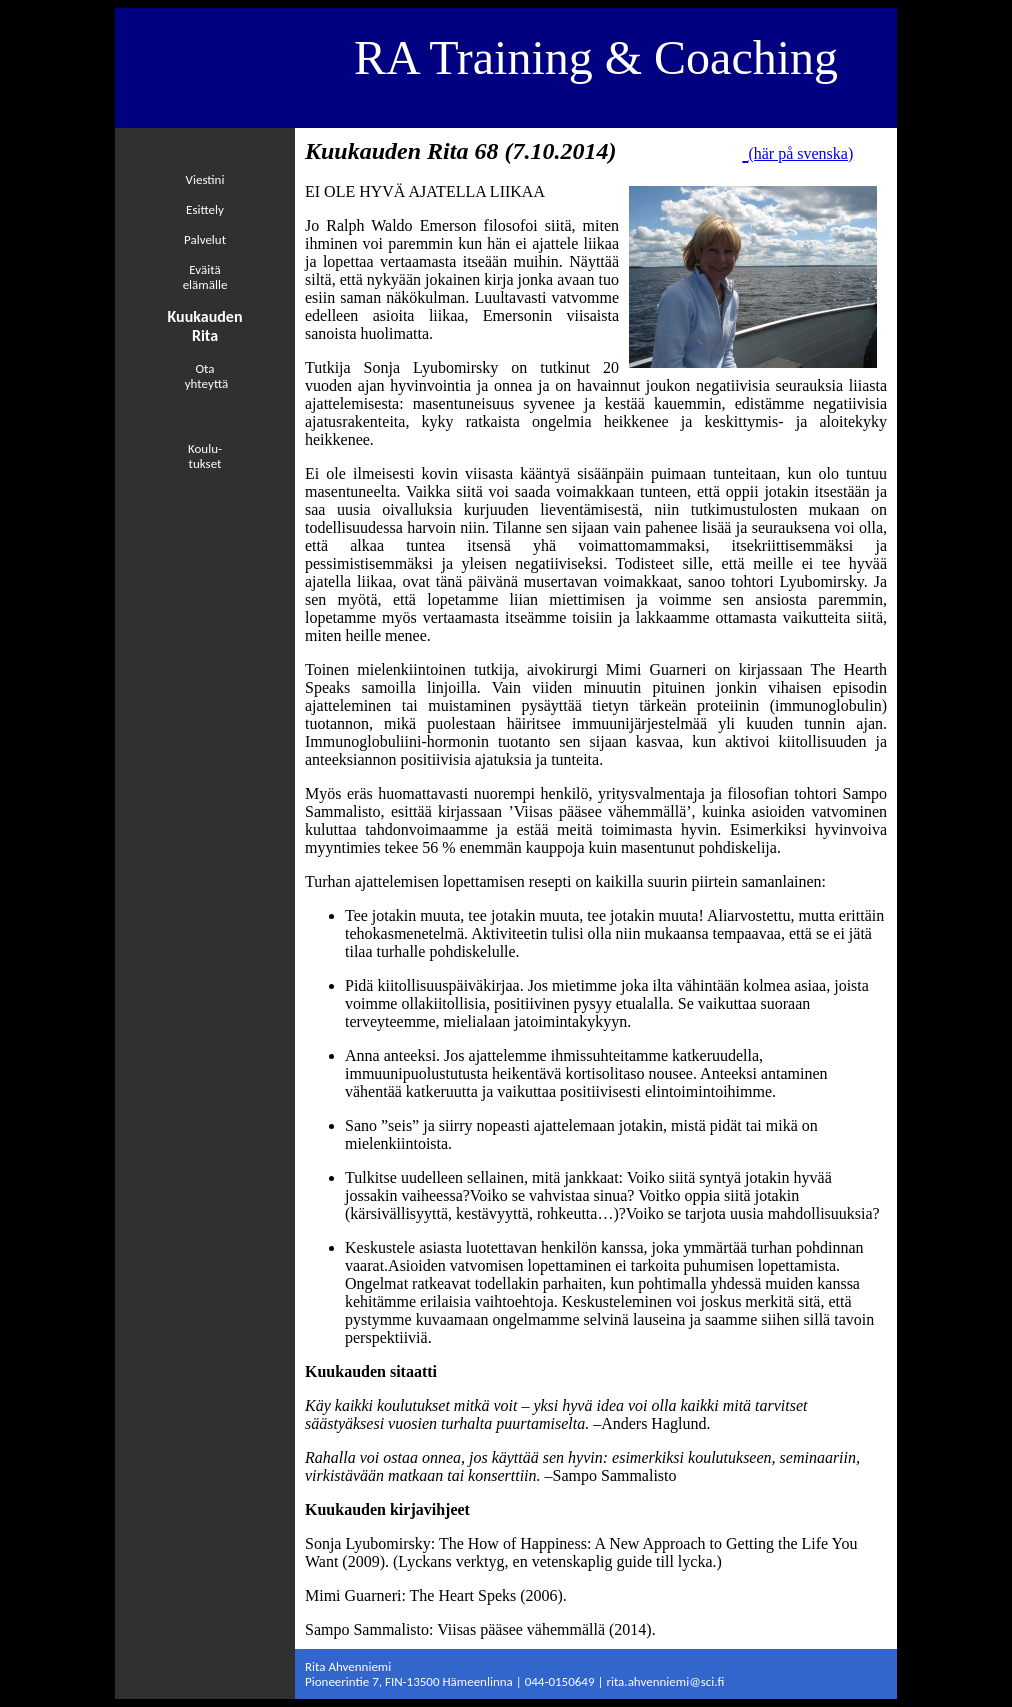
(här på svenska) (800, 153)
